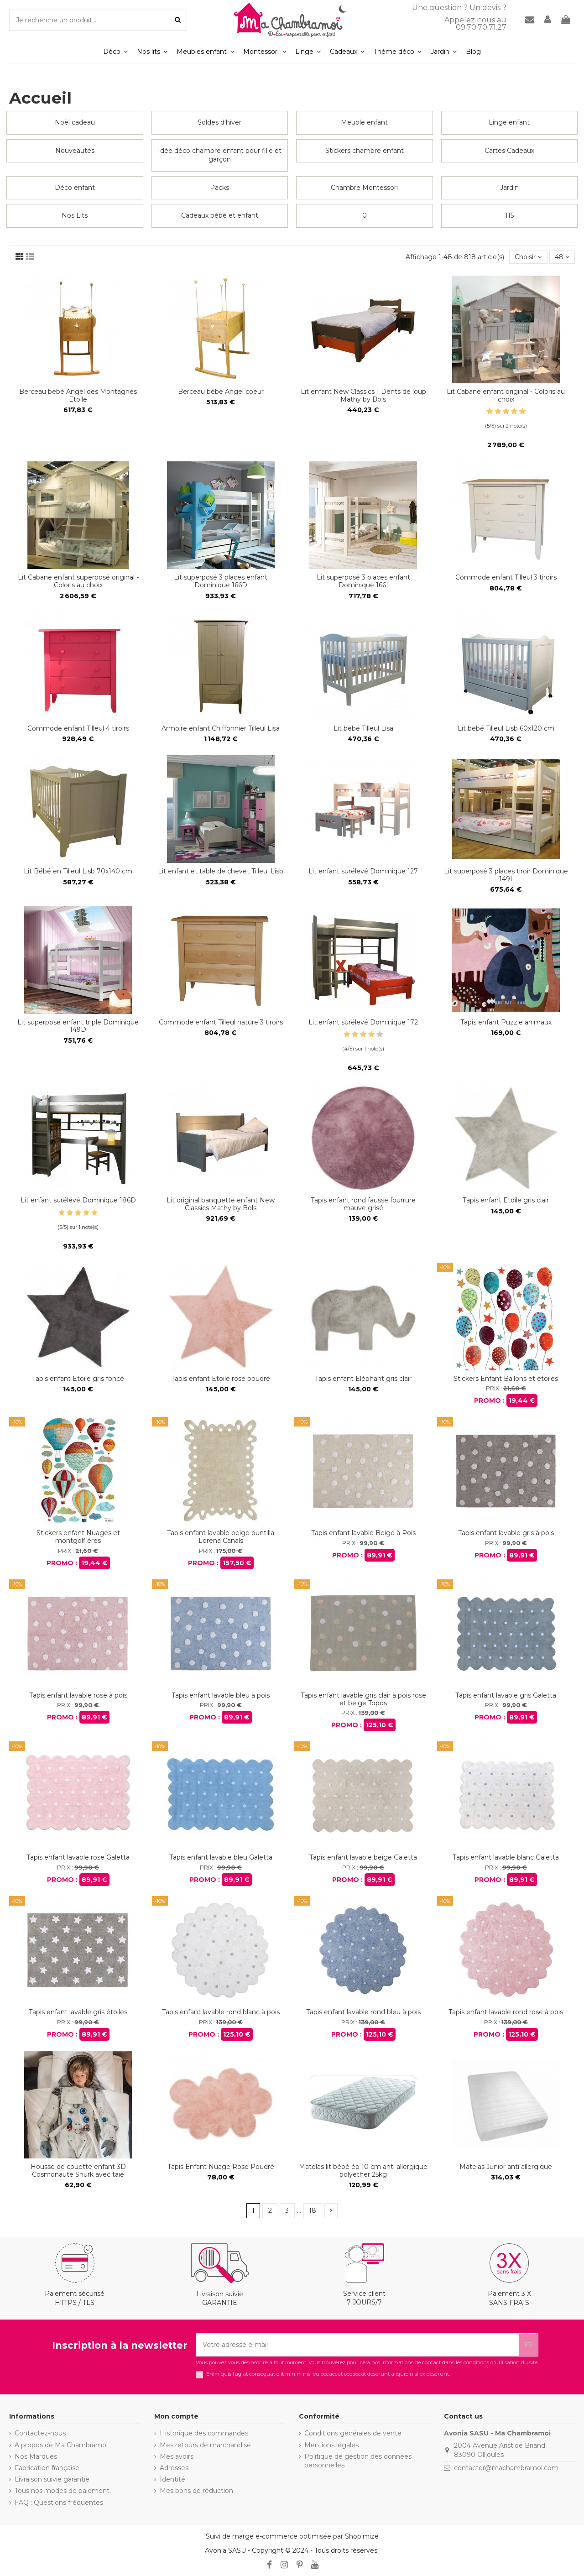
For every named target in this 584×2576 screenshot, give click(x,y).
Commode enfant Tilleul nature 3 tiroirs (221, 1022)
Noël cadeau (75, 122)
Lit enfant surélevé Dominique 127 (363, 871)
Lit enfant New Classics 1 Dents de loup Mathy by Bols (363, 395)
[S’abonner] (528, 2345)
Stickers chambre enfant (364, 150)
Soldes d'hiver (219, 122)
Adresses (174, 2468)
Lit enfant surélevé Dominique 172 (363, 1022)
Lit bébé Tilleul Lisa (363, 728)
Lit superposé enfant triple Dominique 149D (78, 1026)
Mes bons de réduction (196, 2491)
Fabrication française (47, 2468)
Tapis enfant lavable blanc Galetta (506, 1857)
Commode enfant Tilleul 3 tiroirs (506, 577)
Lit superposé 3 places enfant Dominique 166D (220, 581)
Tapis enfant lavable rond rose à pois (505, 2012)
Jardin (509, 187)
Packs (219, 187)
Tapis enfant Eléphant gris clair (363, 1378)
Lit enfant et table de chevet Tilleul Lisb (220, 871)
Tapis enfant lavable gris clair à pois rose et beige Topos (363, 1699)
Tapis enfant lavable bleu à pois (221, 1695)
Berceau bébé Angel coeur (221, 391)
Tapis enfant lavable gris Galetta (505, 1695)
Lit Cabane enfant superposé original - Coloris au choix (78, 581)
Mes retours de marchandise (205, 2445)
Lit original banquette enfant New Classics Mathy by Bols (221, 1204)
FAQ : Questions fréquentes (59, 2502)
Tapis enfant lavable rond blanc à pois (221, 2012)
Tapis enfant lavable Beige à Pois (363, 1533)
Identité (172, 2479)
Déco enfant (75, 187)
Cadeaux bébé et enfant (219, 215)
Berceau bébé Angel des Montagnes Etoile (78, 395)
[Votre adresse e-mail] (357, 2345)
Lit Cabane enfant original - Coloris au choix (506, 395)
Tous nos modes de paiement (62, 2491)
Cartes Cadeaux (509, 150)
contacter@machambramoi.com (506, 2468)
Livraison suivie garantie (52, 2479)
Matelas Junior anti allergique (505, 2167)
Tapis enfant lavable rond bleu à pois (363, 2012)
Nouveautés (74, 150)
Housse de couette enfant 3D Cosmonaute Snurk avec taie (78, 2171)
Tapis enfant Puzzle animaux (506, 1022)
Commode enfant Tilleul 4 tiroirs (78, 728)
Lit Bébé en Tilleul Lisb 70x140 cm (78, 871)
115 (509, 215)
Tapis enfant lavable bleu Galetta (220, 1857)
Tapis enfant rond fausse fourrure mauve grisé (363, 1204)
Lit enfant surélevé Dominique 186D (78, 1200)
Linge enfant (509, 122)
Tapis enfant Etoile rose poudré (220, 1378)
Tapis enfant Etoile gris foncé (78, 1378)
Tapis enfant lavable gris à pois (506, 1533)
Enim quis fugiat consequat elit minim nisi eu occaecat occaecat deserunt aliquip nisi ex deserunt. (328, 2374)
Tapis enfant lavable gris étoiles (78, 2012)
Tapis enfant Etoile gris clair (506, 1200)
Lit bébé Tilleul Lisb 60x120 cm (506, 728)
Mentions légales (331, 2445)
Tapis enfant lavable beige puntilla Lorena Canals (220, 1537)
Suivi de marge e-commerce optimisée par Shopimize (292, 2536)
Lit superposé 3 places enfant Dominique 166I (363, 581)
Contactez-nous (40, 2433)
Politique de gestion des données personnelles (358, 2461)
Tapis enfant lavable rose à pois (78, 1695)
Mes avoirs (176, 2456)
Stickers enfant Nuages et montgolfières (78, 1537)
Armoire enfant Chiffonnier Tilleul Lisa (221, 728)
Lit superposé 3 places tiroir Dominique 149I (506, 875)
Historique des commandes (204, 2433)
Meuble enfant (364, 122)
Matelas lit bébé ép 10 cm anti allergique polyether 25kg (363, 2171)
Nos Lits (75, 215)
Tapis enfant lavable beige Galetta (363, 1857)
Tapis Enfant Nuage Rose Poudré (220, 2167)
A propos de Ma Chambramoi (61, 2445)
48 (562, 257)
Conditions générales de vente (353, 2433)
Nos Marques (36, 2456)
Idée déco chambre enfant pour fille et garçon (220, 155)
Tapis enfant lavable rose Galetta (78, 1857)
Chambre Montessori (364, 187)
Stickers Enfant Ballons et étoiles (506, 1378)
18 (312, 2210)
